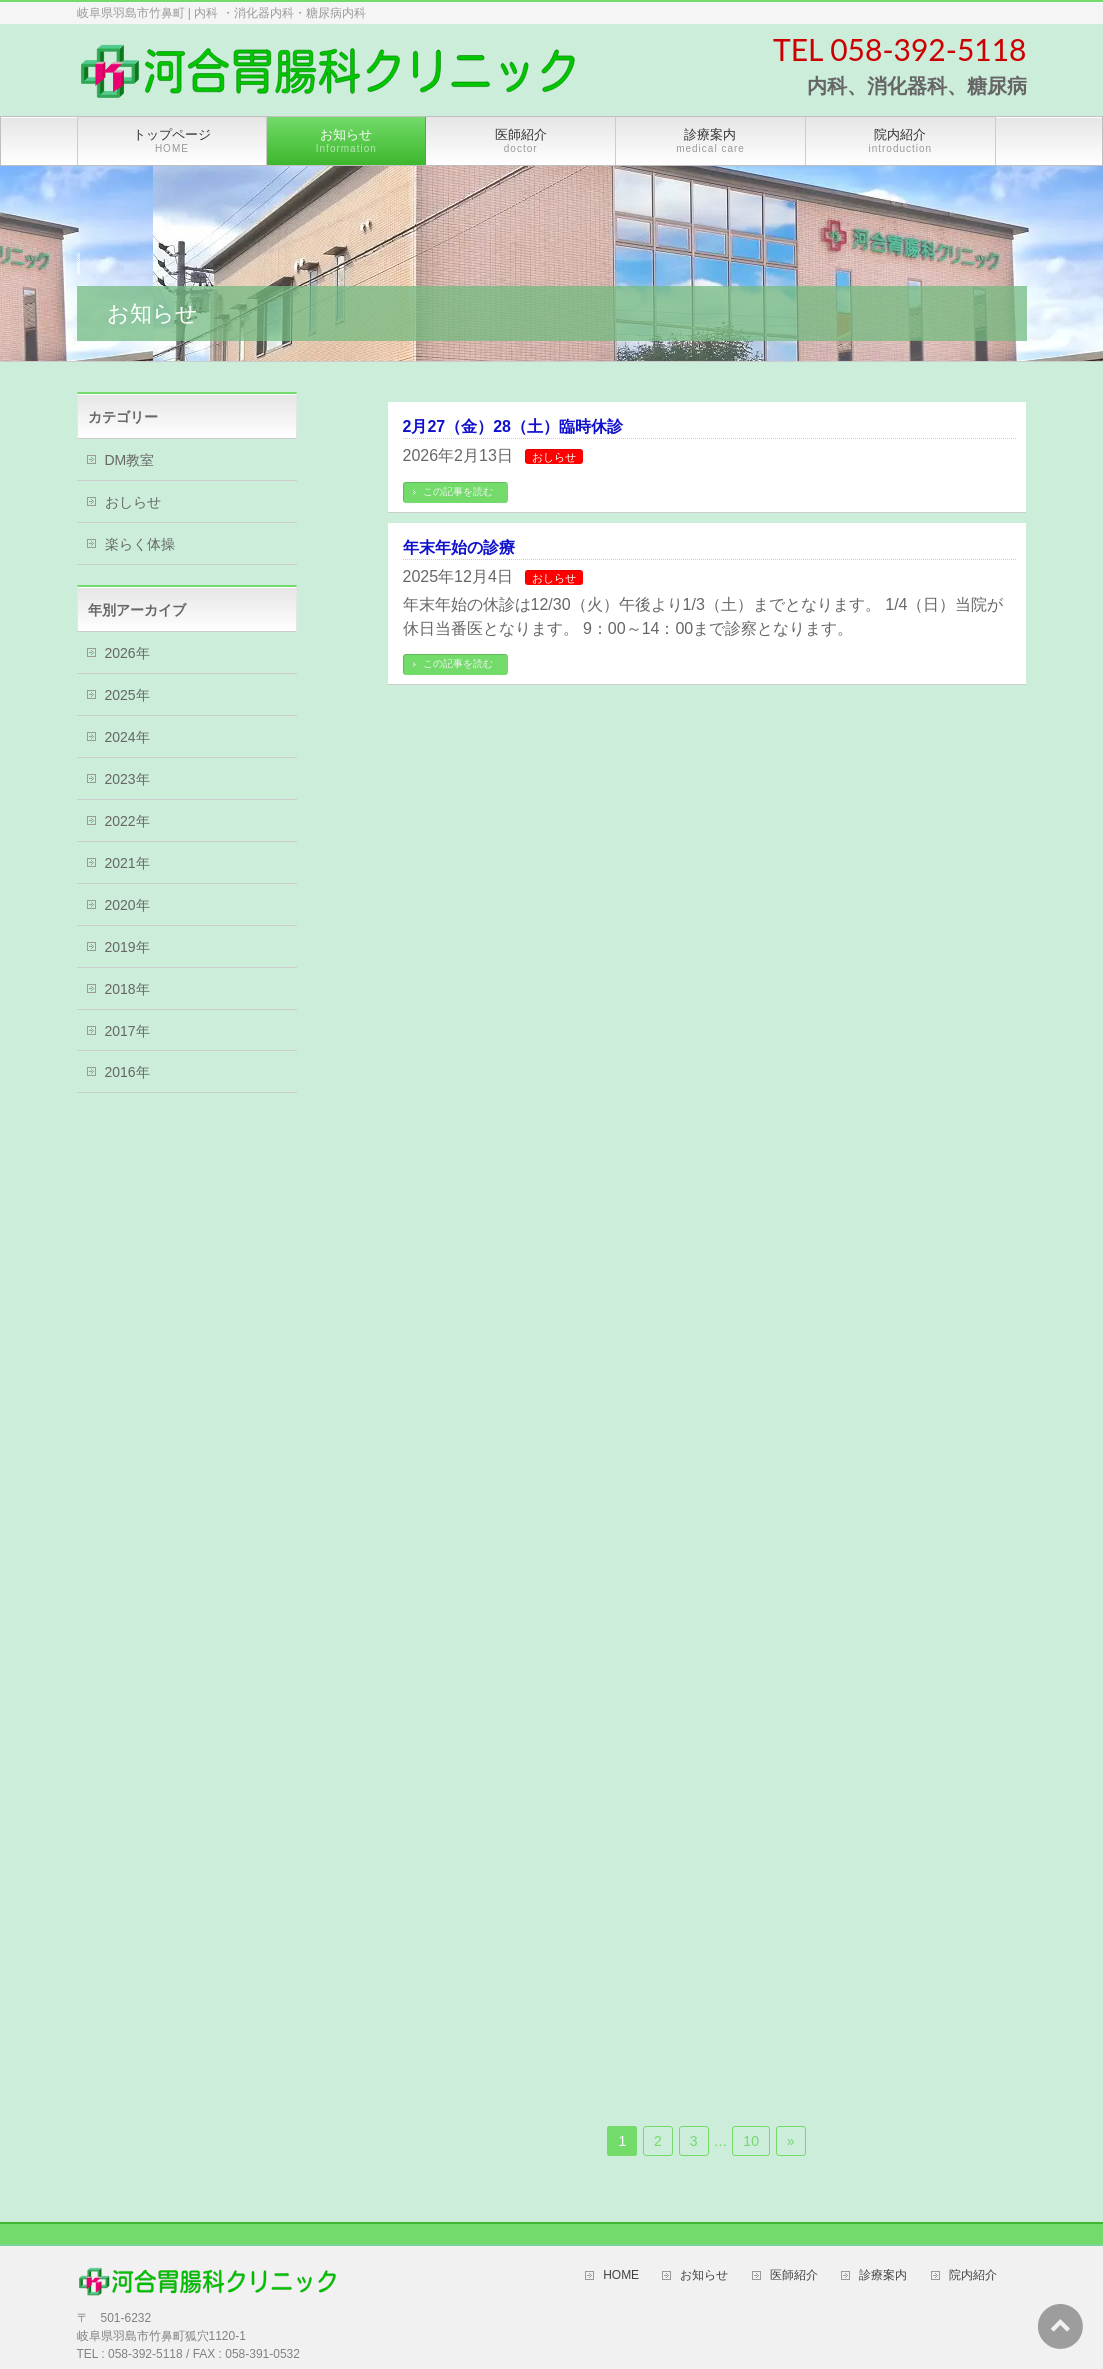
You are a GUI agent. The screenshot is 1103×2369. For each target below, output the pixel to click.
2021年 (127, 863)
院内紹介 (973, 2275)
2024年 (127, 737)
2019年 (127, 947)
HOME (621, 2275)
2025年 (127, 695)
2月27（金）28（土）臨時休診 (513, 426)
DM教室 (130, 460)
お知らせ (704, 2275)
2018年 (127, 989)
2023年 (127, 779)
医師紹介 (794, 2275)
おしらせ (554, 457)
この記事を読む (458, 491)
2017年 (127, 1031)
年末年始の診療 (459, 547)
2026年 (127, 653)
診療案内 (883, 2275)
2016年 (127, 1072)
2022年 (127, 821)
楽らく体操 (140, 544)
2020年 (127, 905)
